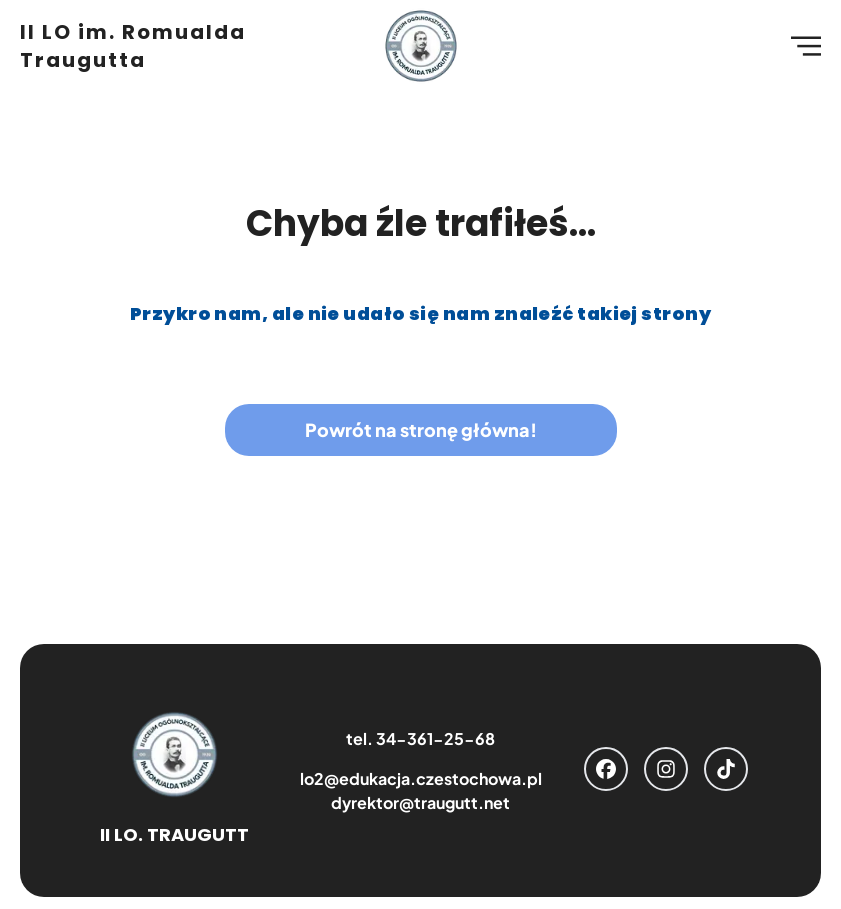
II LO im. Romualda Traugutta (133, 46)
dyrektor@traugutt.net (420, 802)
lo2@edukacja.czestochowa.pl (421, 778)
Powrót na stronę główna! (421, 429)
